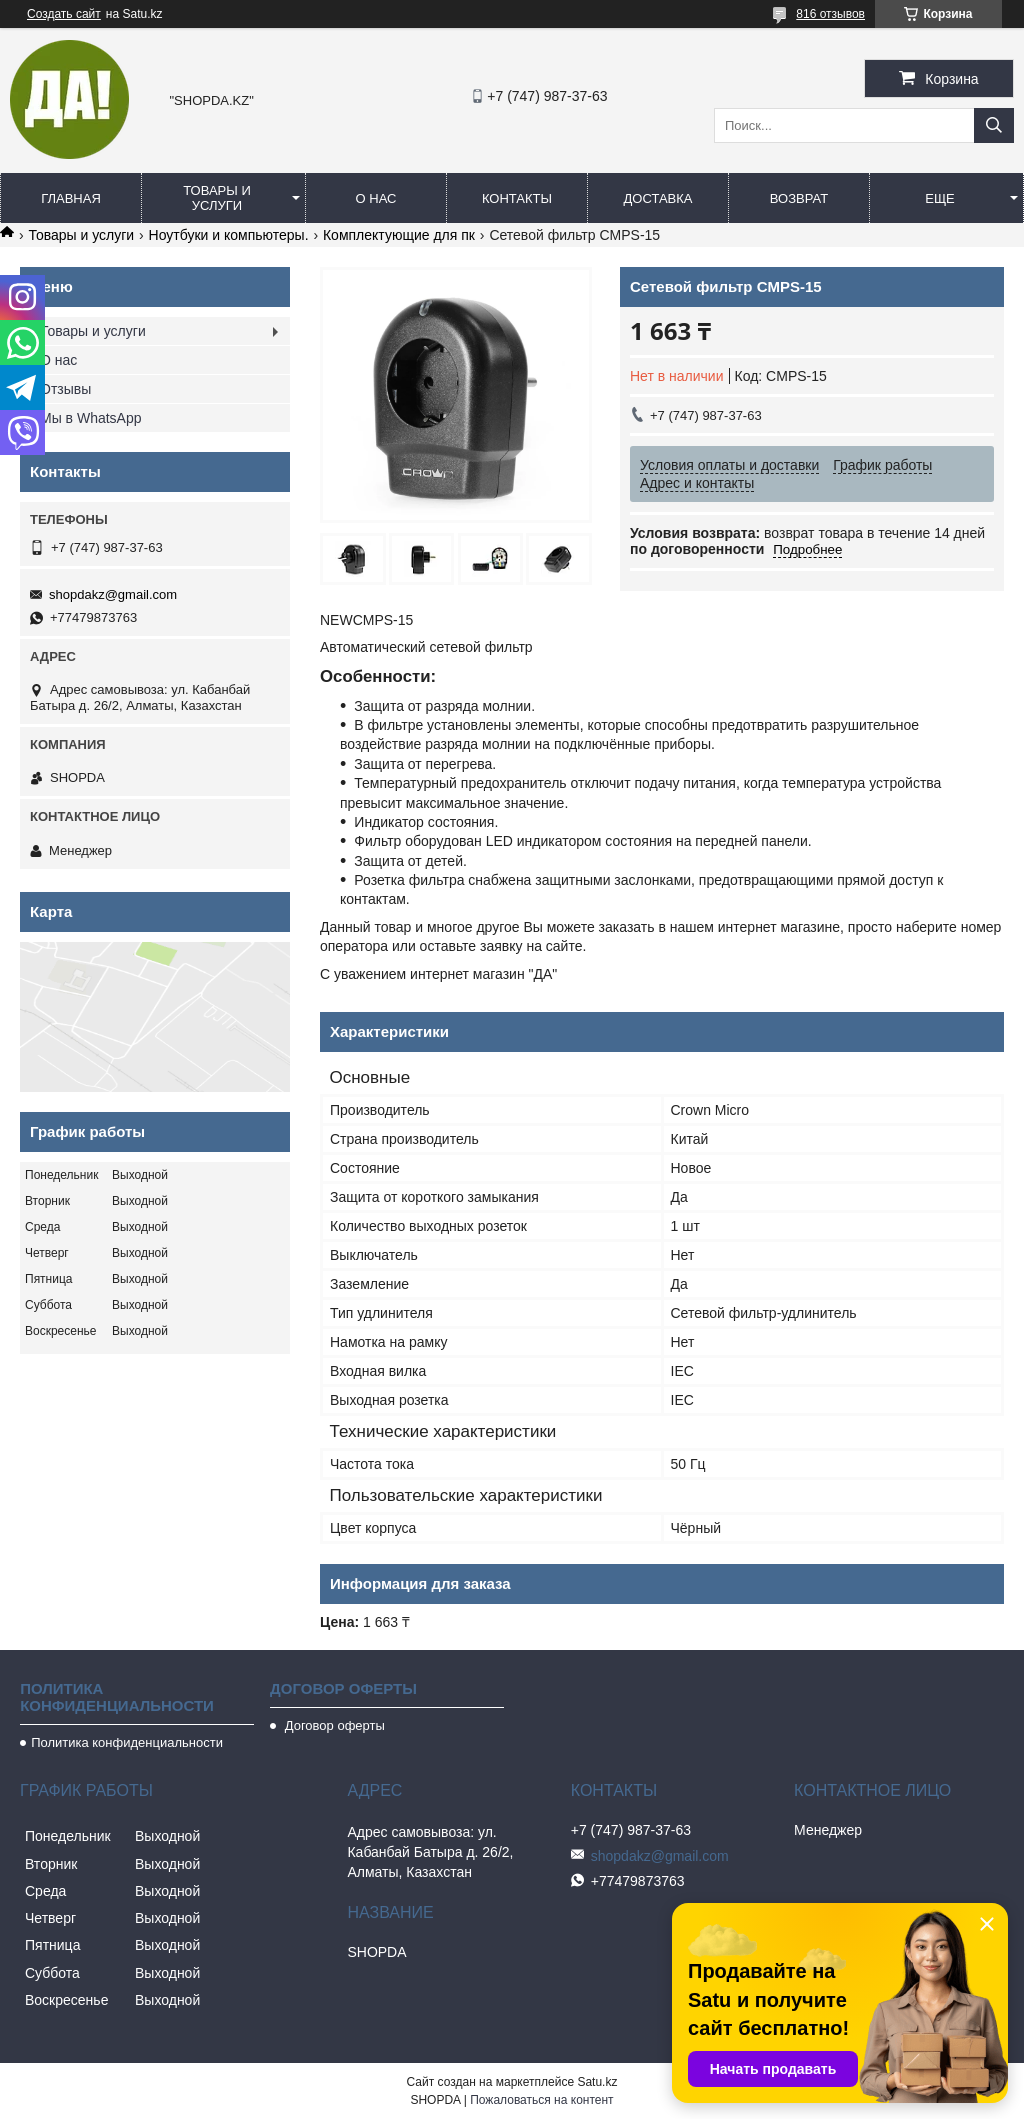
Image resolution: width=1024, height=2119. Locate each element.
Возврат (799, 198)
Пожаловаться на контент (541, 2100)
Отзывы (65, 389)
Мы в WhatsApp (91, 418)
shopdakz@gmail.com (113, 594)
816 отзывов (830, 14)
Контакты (517, 198)
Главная (71, 198)
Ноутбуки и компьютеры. (229, 235)
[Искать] (994, 125)
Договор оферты (333, 1725)
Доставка (658, 198)
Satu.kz (597, 2082)
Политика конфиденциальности (127, 1742)
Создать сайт (64, 14)
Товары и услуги (217, 198)
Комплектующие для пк (399, 235)
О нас (376, 198)
